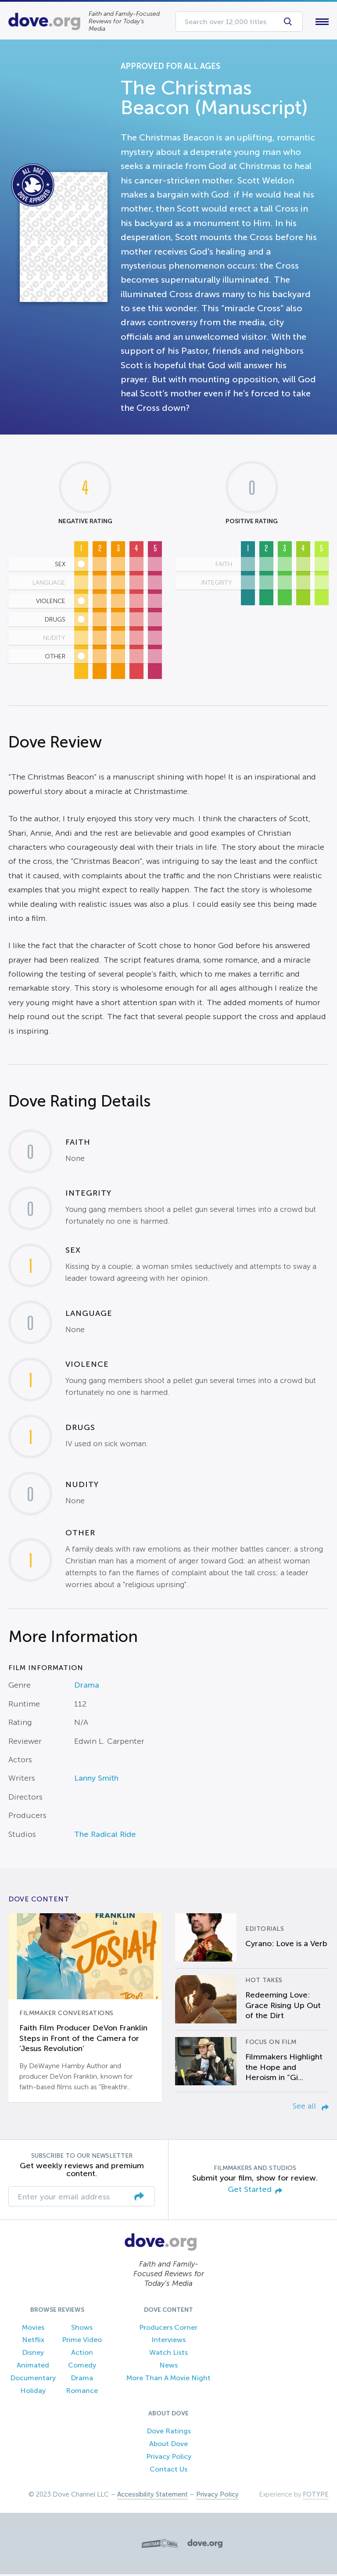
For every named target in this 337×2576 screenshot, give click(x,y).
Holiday (33, 2392)
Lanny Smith (96, 1780)
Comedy (82, 2367)
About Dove (168, 2446)
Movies (33, 2329)
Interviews (168, 2342)
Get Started (255, 2191)
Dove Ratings (169, 2433)
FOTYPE (316, 2496)
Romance (82, 2392)
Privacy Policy (168, 2458)
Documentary (33, 2379)
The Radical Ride (105, 1836)
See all (311, 2107)
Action (82, 2354)
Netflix (33, 2342)
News (168, 2367)
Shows (82, 2329)
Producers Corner (168, 2329)
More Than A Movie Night (168, 2379)
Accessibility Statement (152, 2496)
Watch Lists (168, 2354)
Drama (86, 1687)
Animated (33, 2367)
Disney (33, 2354)
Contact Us (168, 2471)
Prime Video (82, 2342)
